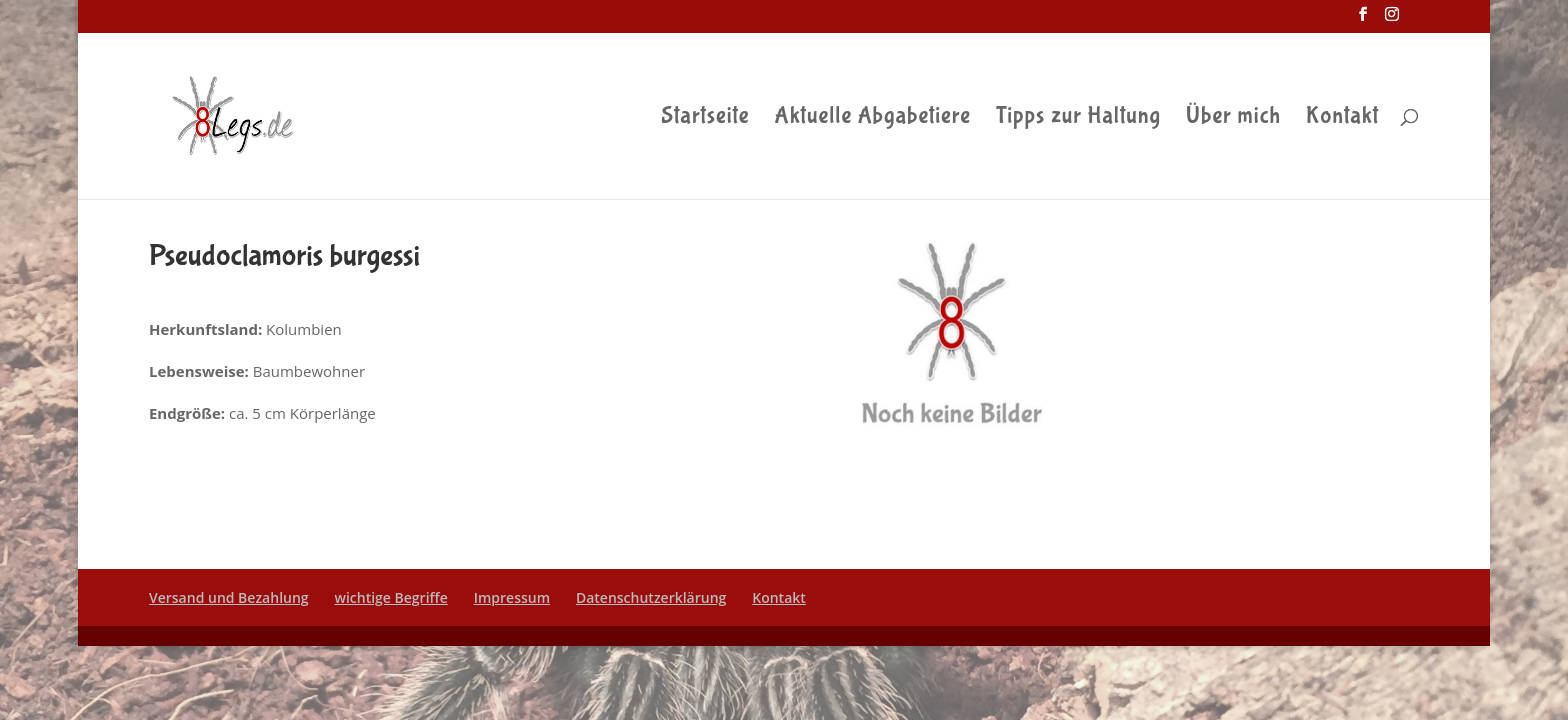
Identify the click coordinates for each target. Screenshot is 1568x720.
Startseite (705, 119)
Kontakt (1342, 119)
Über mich (1233, 119)
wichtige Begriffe (391, 597)
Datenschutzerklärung (651, 597)
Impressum (512, 597)
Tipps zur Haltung (1078, 119)
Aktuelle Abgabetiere (873, 119)
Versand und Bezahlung (229, 597)
